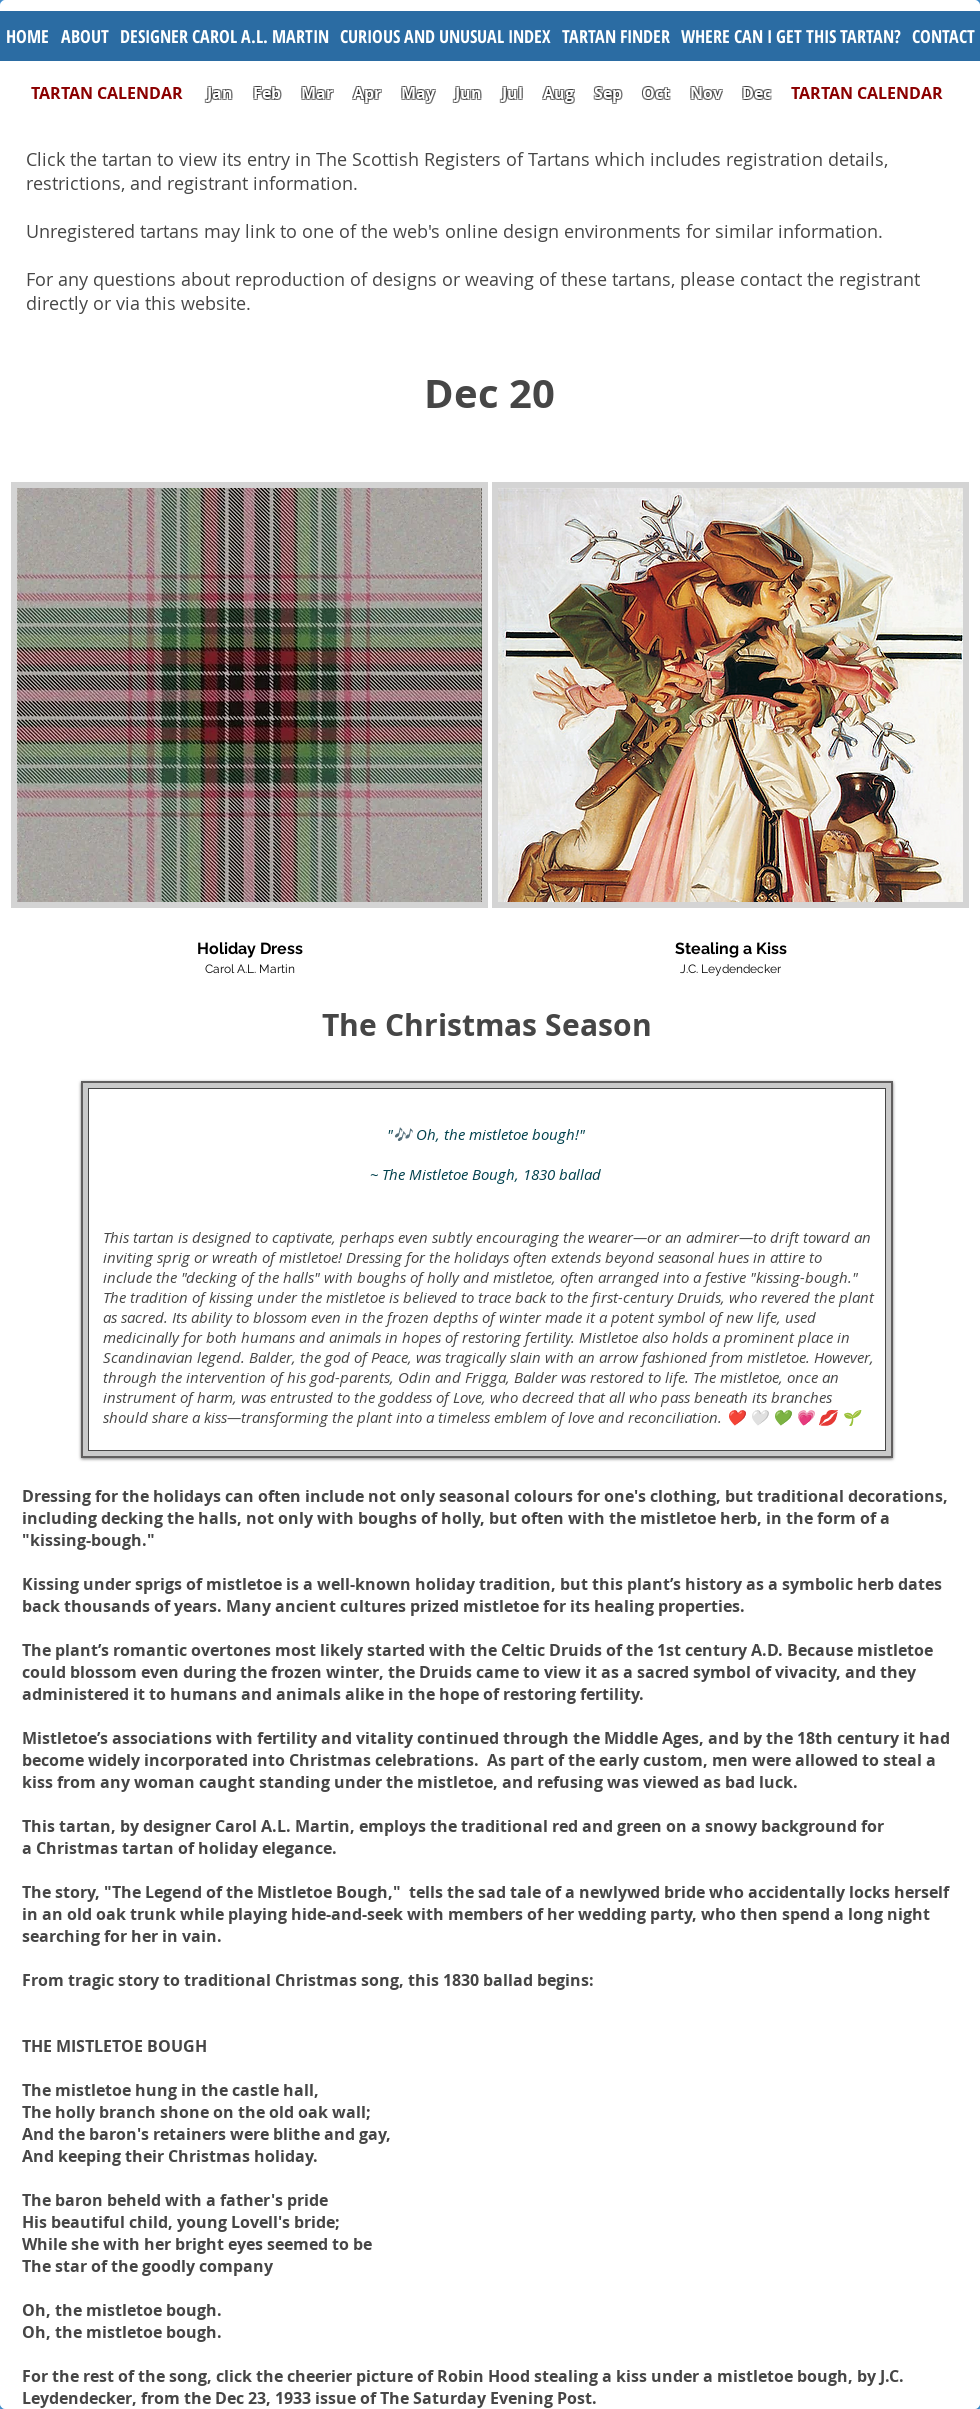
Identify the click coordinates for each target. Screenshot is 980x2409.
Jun (468, 93)
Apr (367, 93)
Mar (317, 93)
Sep (608, 93)
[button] (445, 36)
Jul (514, 93)
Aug (558, 93)
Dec (756, 93)
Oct (658, 93)
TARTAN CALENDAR (117, 93)
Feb (267, 93)
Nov (706, 93)
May (418, 93)
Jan (220, 93)
